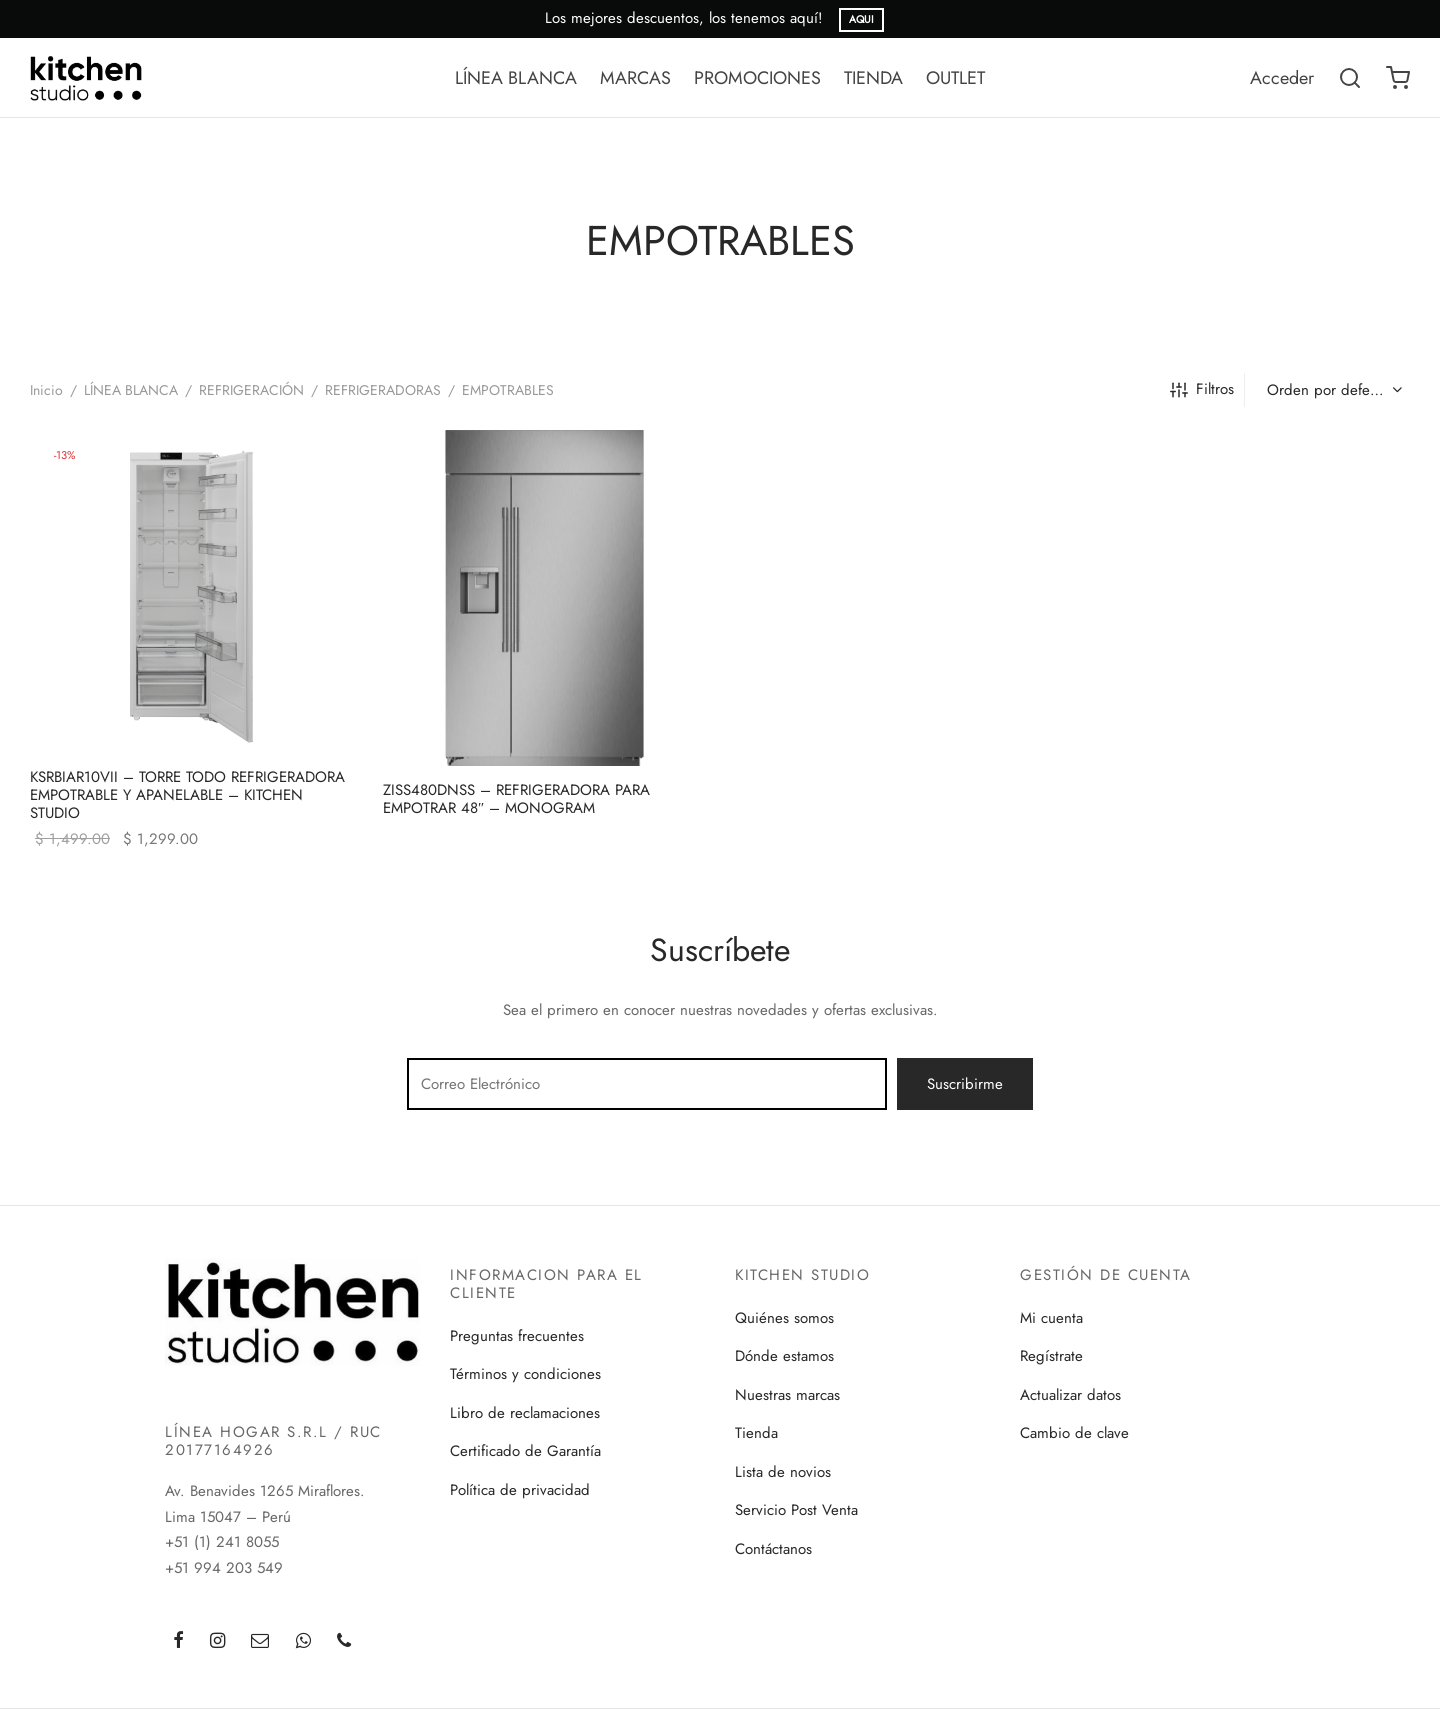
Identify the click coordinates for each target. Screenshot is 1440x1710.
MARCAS (635, 78)
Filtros (1202, 389)
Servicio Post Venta (796, 1510)
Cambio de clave (1074, 1433)
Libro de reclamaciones (525, 1413)
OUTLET (955, 78)
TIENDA (873, 78)
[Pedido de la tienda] (1332, 390)
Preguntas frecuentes (517, 1336)
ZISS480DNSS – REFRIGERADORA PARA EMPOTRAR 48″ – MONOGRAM (516, 799)
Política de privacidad (520, 1490)
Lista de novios (783, 1472)
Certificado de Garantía (525, 1451)
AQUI (861, 19)
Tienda (756, 1433)
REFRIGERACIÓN (251, 390)
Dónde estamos (784, 1356)
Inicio (46, 390)
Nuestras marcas (787, 1395)
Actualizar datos (1070, 1395)
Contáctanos (773, 1549)
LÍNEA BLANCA (516, 78)
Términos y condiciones (525, 1374)
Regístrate (1051, 1356)
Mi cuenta (1051, 1318)
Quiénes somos (784, 1318)
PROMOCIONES (757, 78)
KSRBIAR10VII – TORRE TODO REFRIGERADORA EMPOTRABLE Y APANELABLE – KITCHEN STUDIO (187, 794)
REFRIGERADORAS (383, 390)
